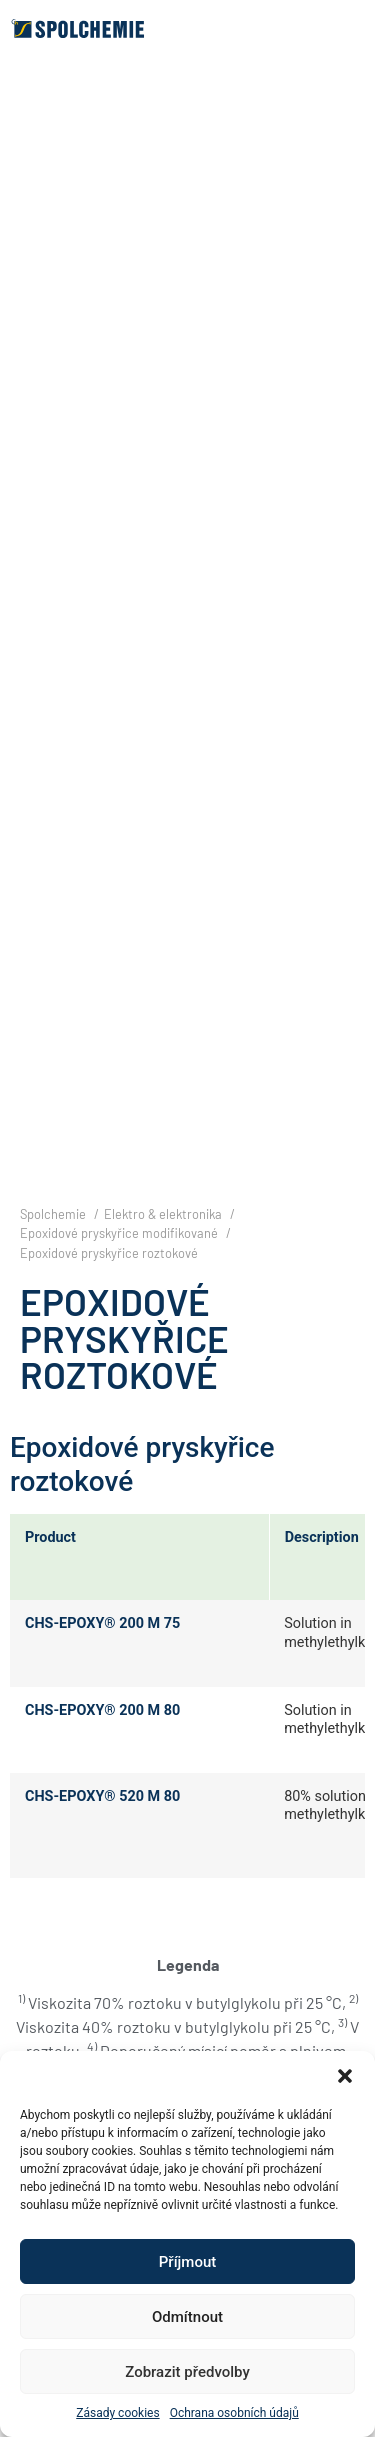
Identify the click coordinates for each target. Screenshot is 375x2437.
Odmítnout (187, 2317)
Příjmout (187, 2262)
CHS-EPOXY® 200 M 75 (102, 1623)
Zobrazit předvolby (187, 2372)
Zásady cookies (117, 2413)
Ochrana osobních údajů (234, 2413)
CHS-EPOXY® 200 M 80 (102, 1710)
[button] (345, 2076)
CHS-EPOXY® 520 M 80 (102, 1796)
